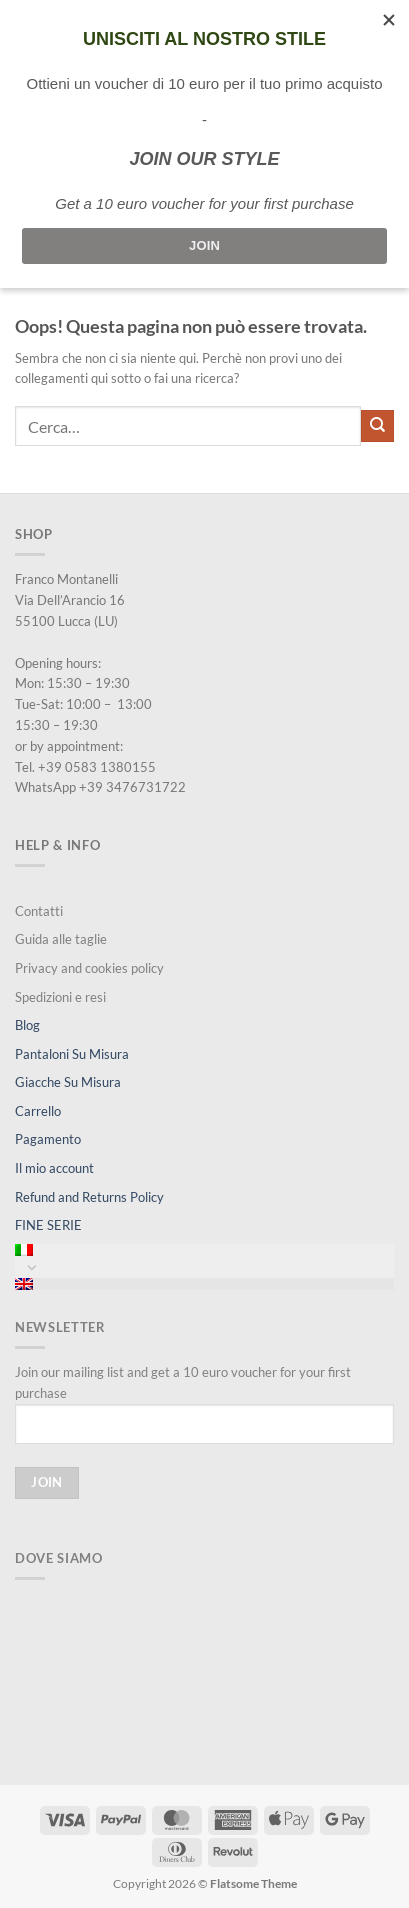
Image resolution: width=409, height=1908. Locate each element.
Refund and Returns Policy (89, 1197)
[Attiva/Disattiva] (32, 1267)
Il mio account (54, 1168)
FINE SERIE (48, 1225)
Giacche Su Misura (68, 1082)
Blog (27, 1025)
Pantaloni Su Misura (72, 1054)
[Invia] (377, 426)
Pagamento (48, 1139)
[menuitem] (204, 1250)
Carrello (38, 1111)
